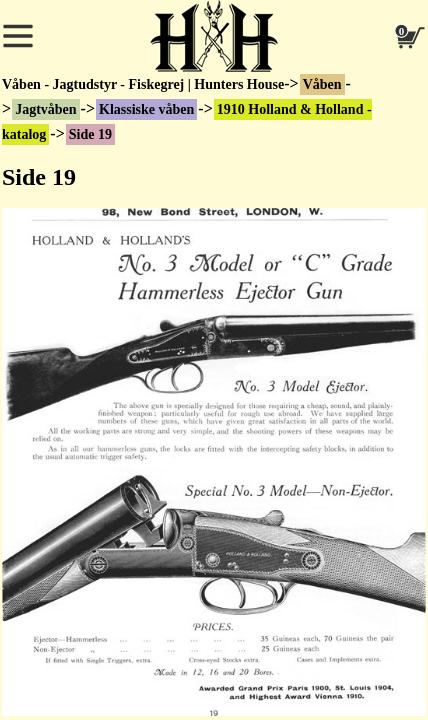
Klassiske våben (146, 109)
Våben (322, 84)
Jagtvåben (45, 109)
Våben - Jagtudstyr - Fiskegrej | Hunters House (143, 84)
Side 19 (90, 134)
